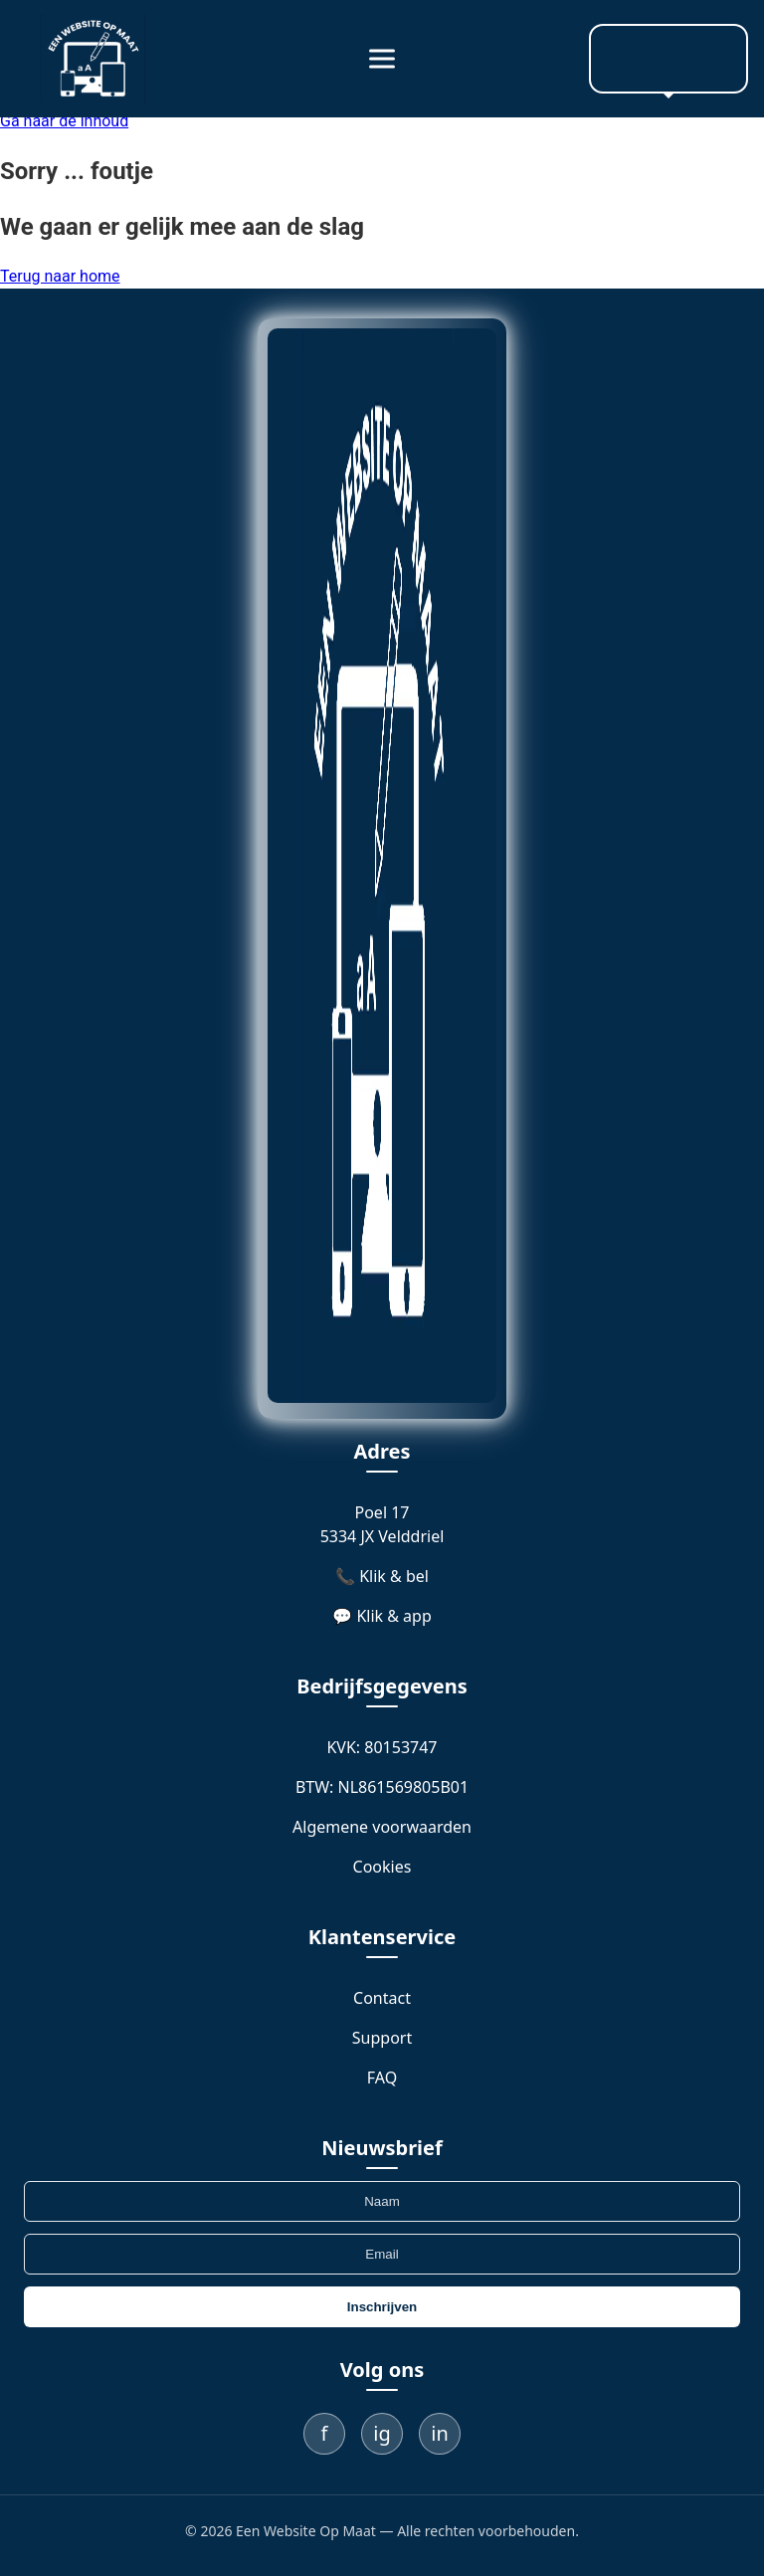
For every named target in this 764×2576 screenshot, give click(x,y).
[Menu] (382, 59)
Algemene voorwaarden (382, 1827)
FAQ (382, 2077)
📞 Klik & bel (382, 1576)
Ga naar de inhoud (64, 120)
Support (382, 2038)
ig (381, 2433)
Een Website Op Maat (306, 2530)
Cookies (382, 1867)
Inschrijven (382, 2306)
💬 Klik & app (382, 1616)
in (440, 2433)
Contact (382, 1998)
